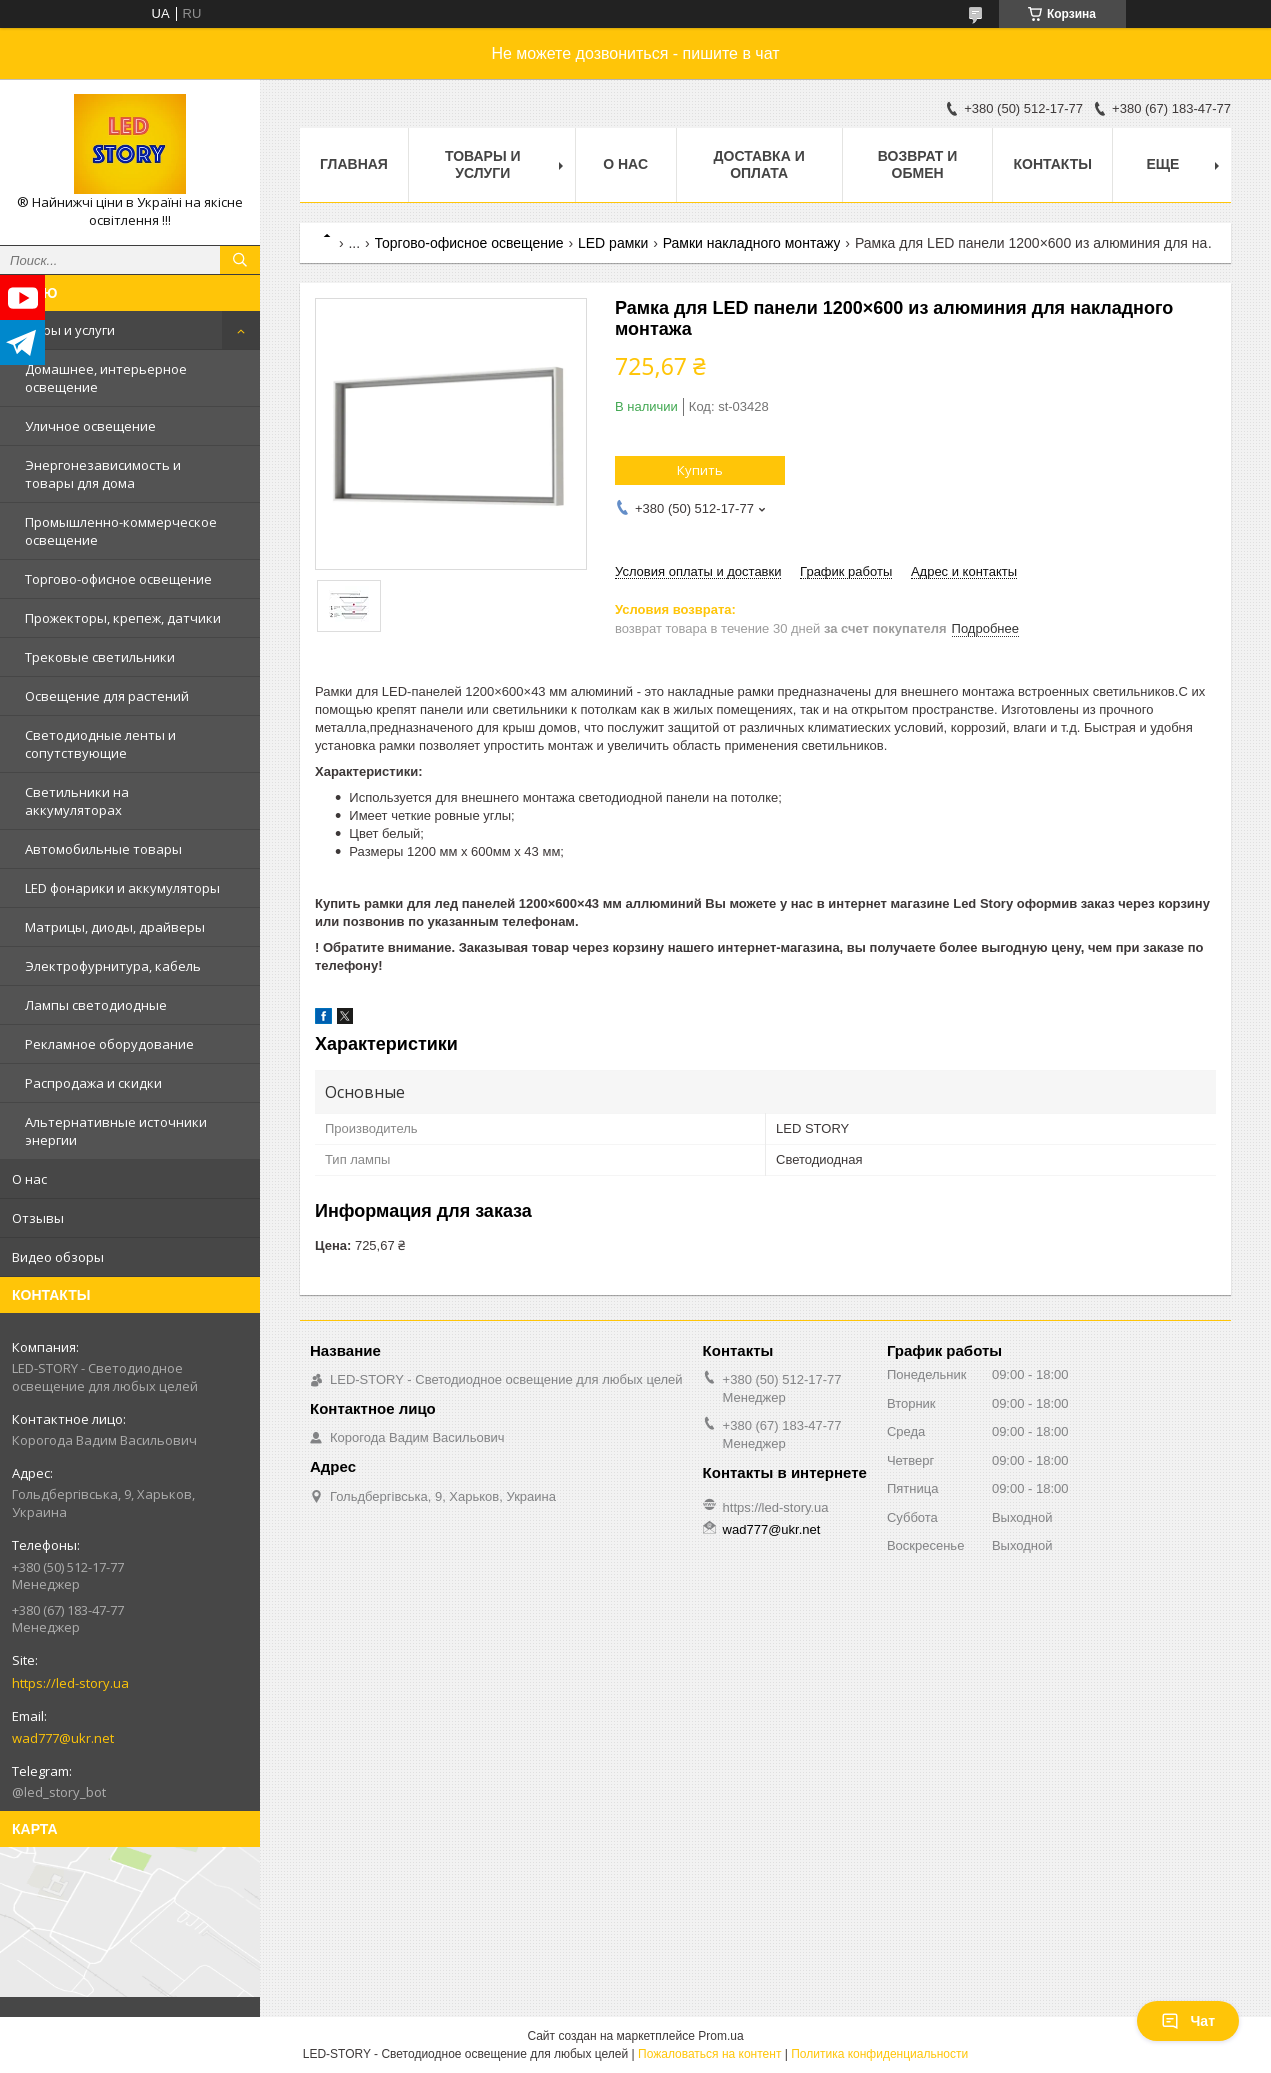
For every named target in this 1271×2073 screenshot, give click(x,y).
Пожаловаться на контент (709, 2054)
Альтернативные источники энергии (116, 1131)
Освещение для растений (107, 696)
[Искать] (240, 260)
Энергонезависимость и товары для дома (103, 474)
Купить (700, 470)
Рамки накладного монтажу (752, 243)
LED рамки (613, 243)
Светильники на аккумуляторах (77, 801)
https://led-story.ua (70, 1683)
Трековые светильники (100, 657)
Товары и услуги (63, 330)
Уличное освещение (90, 426)
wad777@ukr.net (63, 1738)
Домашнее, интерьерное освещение (106, 378)
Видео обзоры (58, 1257)
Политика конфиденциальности (879, 2054)
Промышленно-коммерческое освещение (121, 531)
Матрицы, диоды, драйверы (115, 927)
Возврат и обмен (918, 164)
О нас (29, 1179)
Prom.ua (720, 2036)
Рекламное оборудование (109, 1044)
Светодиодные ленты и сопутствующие (100, 744)
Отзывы (38, 1218)
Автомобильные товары (103, 849)
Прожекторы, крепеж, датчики (123, 618)
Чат (1188, 2021)
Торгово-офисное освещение (118, 579)
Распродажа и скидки (93, 1083)
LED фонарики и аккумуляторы (122, 888)
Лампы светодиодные (96, 1005)
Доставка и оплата (759, 164)
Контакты (1052, 164)
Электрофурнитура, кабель (113, 966)
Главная (354, 164)
